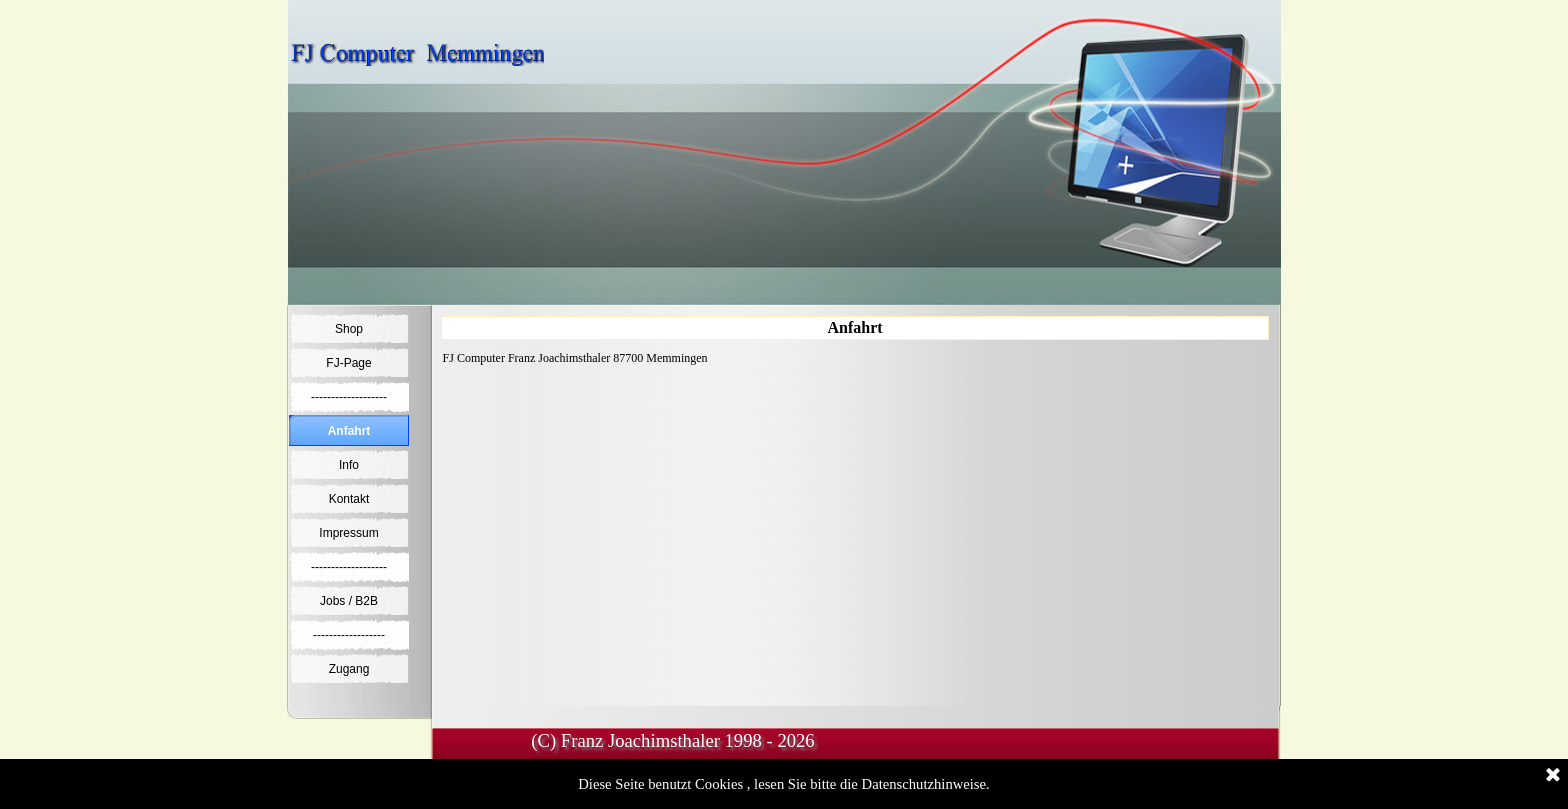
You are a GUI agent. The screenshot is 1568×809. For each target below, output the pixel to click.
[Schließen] (1553, 776)
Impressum (348, 533)
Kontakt (349, 499)
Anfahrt (349, 431)
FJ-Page (348, 363)
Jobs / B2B (349, 601)
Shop (349, 329)
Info (349, 465)
